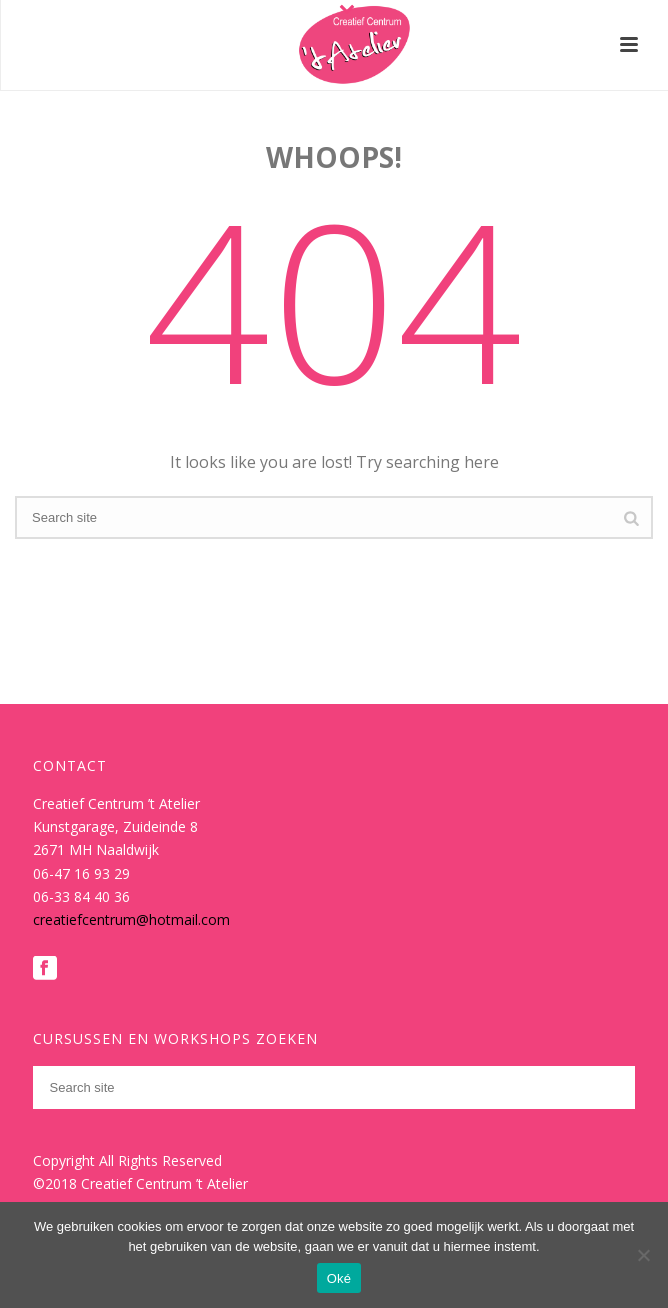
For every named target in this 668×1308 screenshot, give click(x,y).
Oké (339, 1278)
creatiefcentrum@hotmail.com (131, 919)
